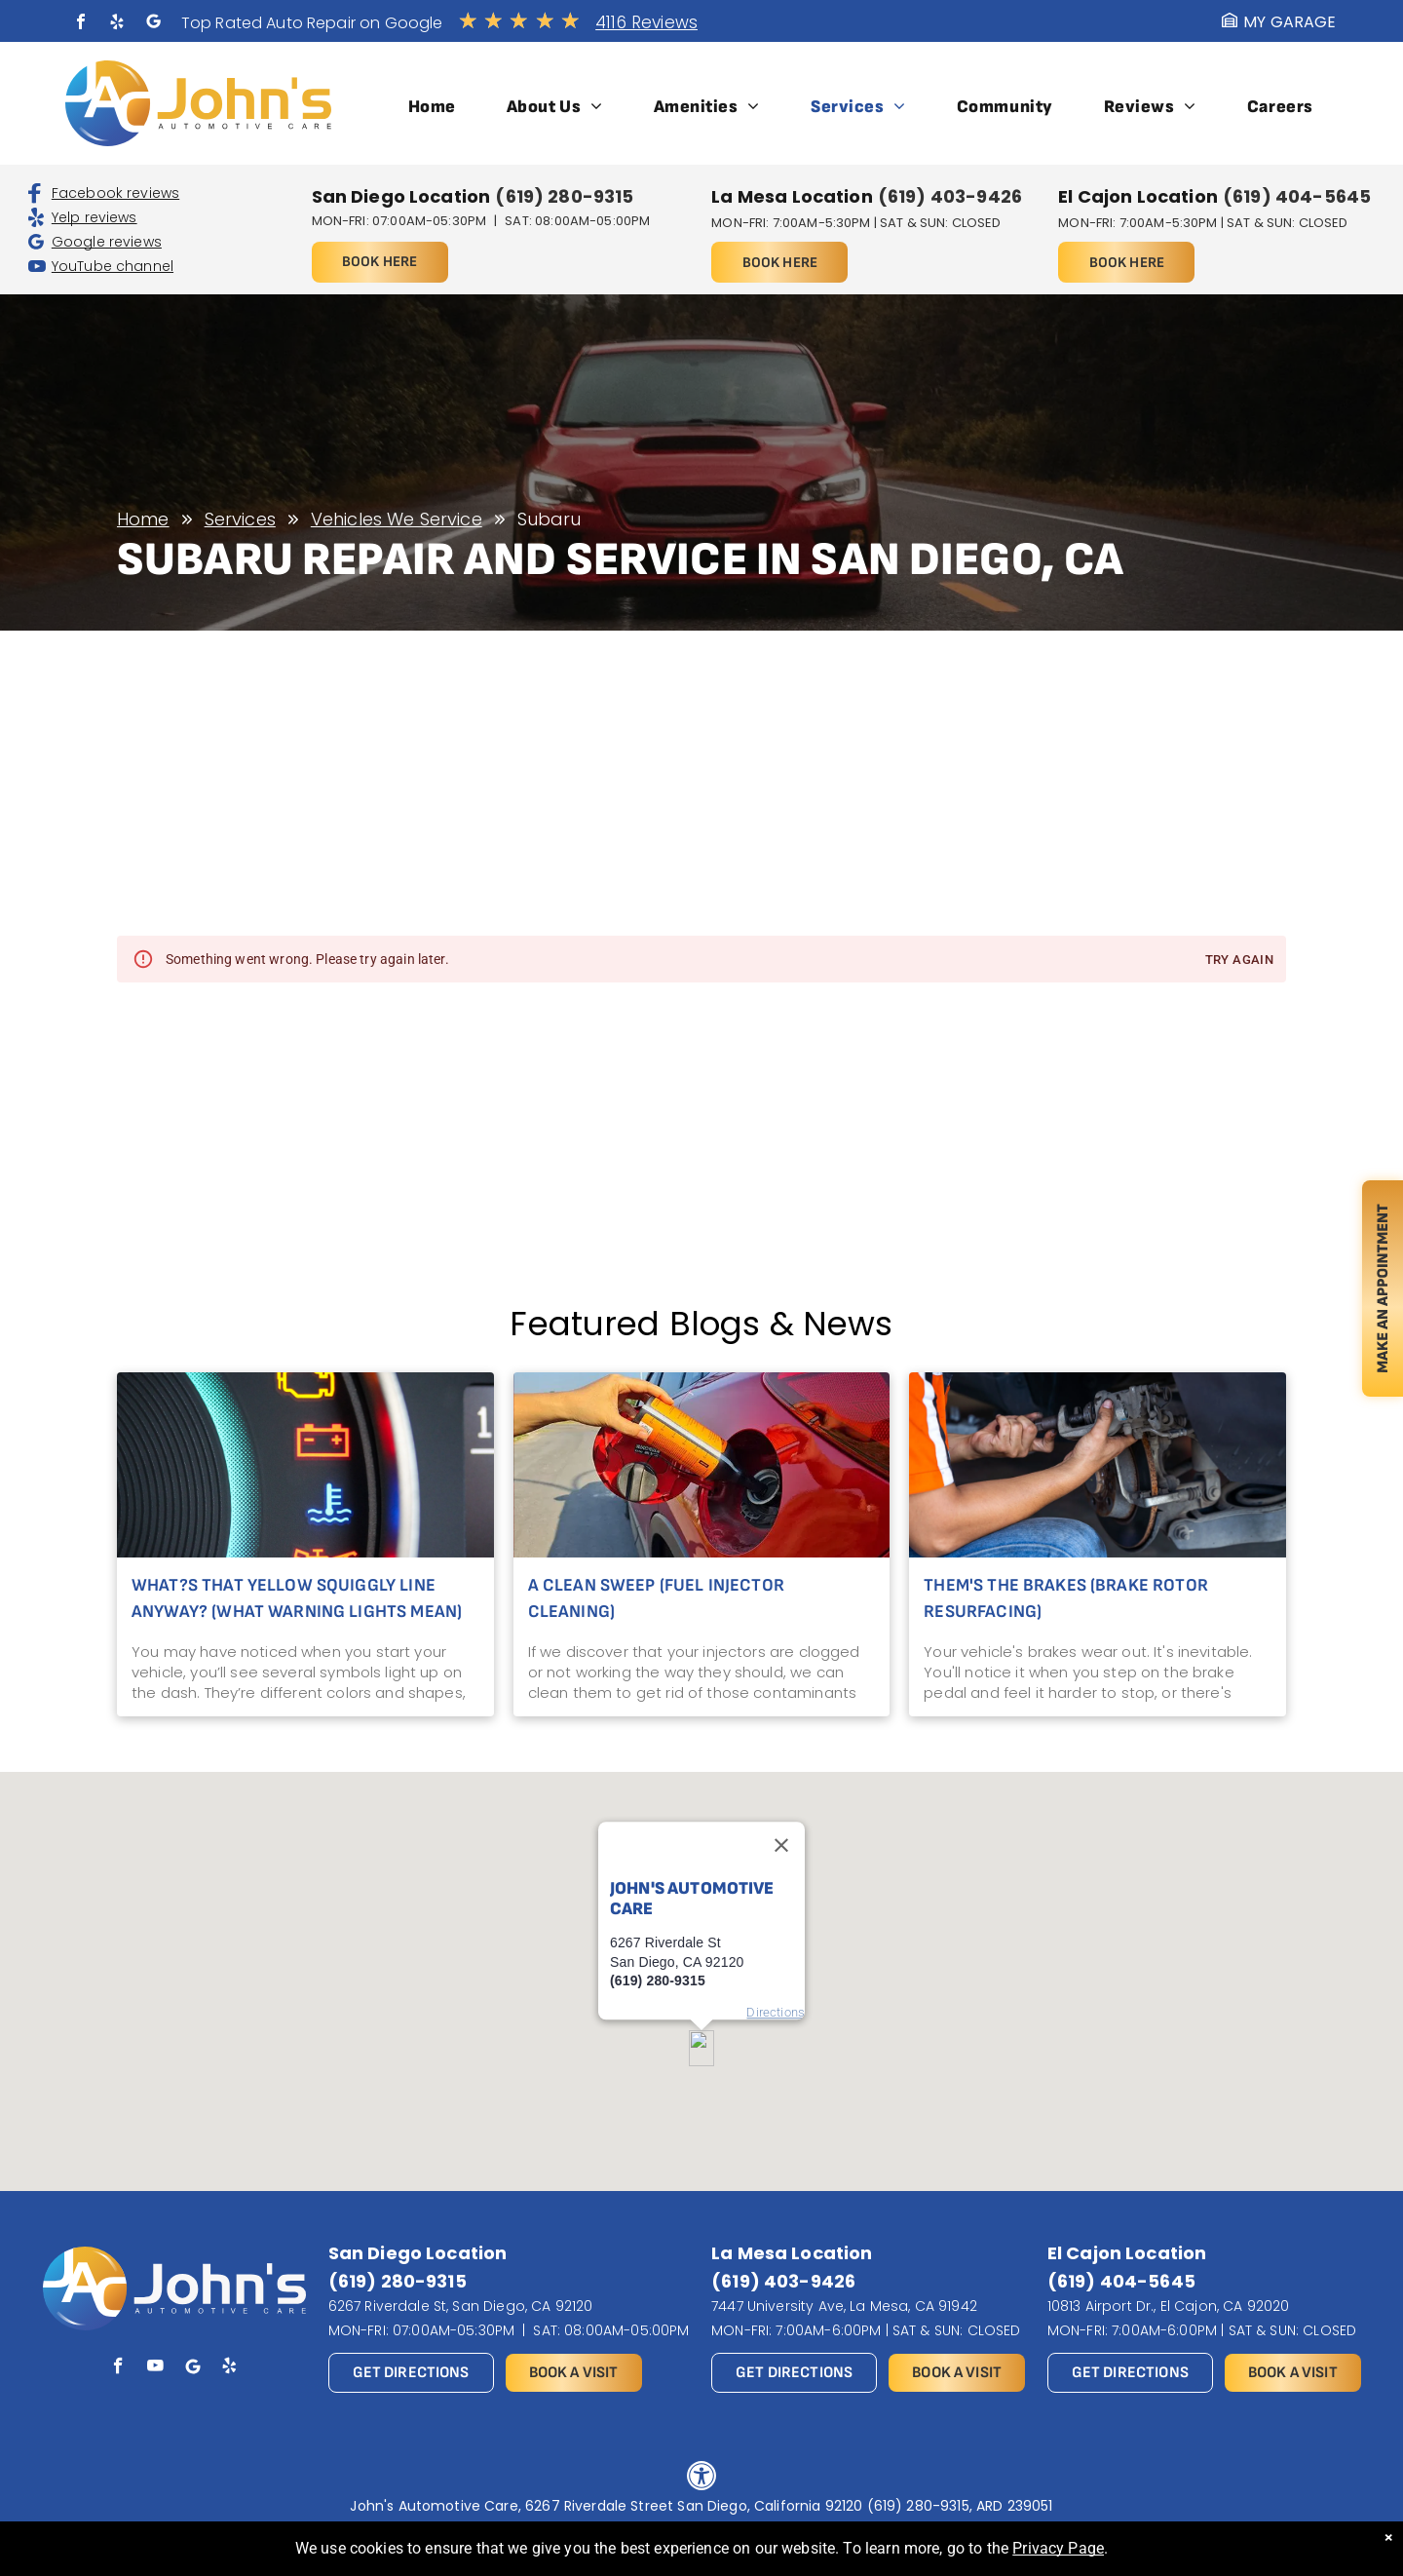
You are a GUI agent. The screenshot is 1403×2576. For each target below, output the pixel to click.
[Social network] (154, 24)
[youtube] (155, 2368)
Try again (1239, 960)
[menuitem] (432, 107)
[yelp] (117, 24)
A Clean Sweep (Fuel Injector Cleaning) (656, 1598)
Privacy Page (1058, 2548)
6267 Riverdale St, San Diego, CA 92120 (460, 2306)
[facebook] (80, 24)
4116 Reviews (646, 22)
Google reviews (107, 241)
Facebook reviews (115, 193)
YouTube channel (112, 266)
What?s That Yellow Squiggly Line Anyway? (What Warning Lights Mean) (297, 1598)
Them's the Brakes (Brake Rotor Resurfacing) (1066, 1598)
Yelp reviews (94, 217)
